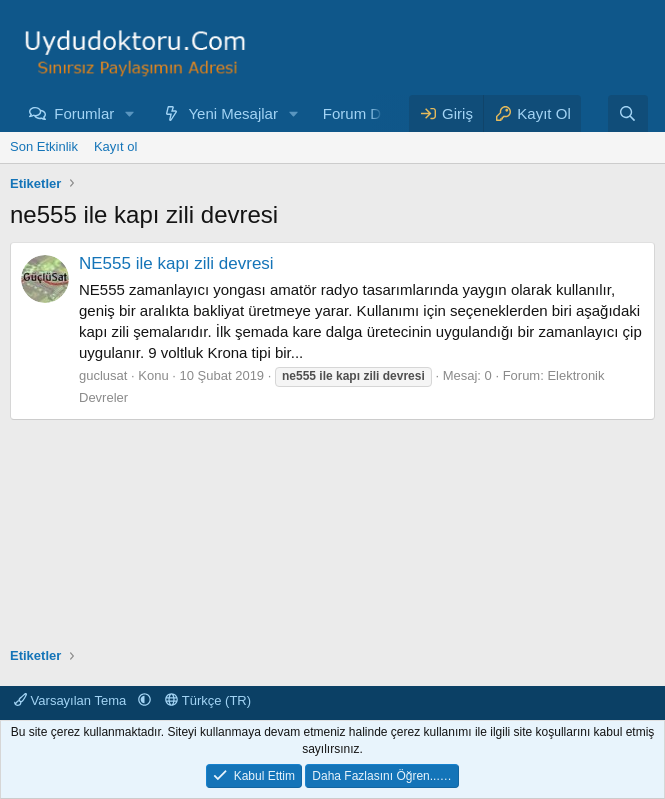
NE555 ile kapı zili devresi (176, 263)
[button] (130, 113)
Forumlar (84, 113)
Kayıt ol (115, 146)
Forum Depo (364, 113)
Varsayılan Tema (72, 700)
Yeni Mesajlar (233, 113)
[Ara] (627, 113)
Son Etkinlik (44, 146)
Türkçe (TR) (208, 700)
